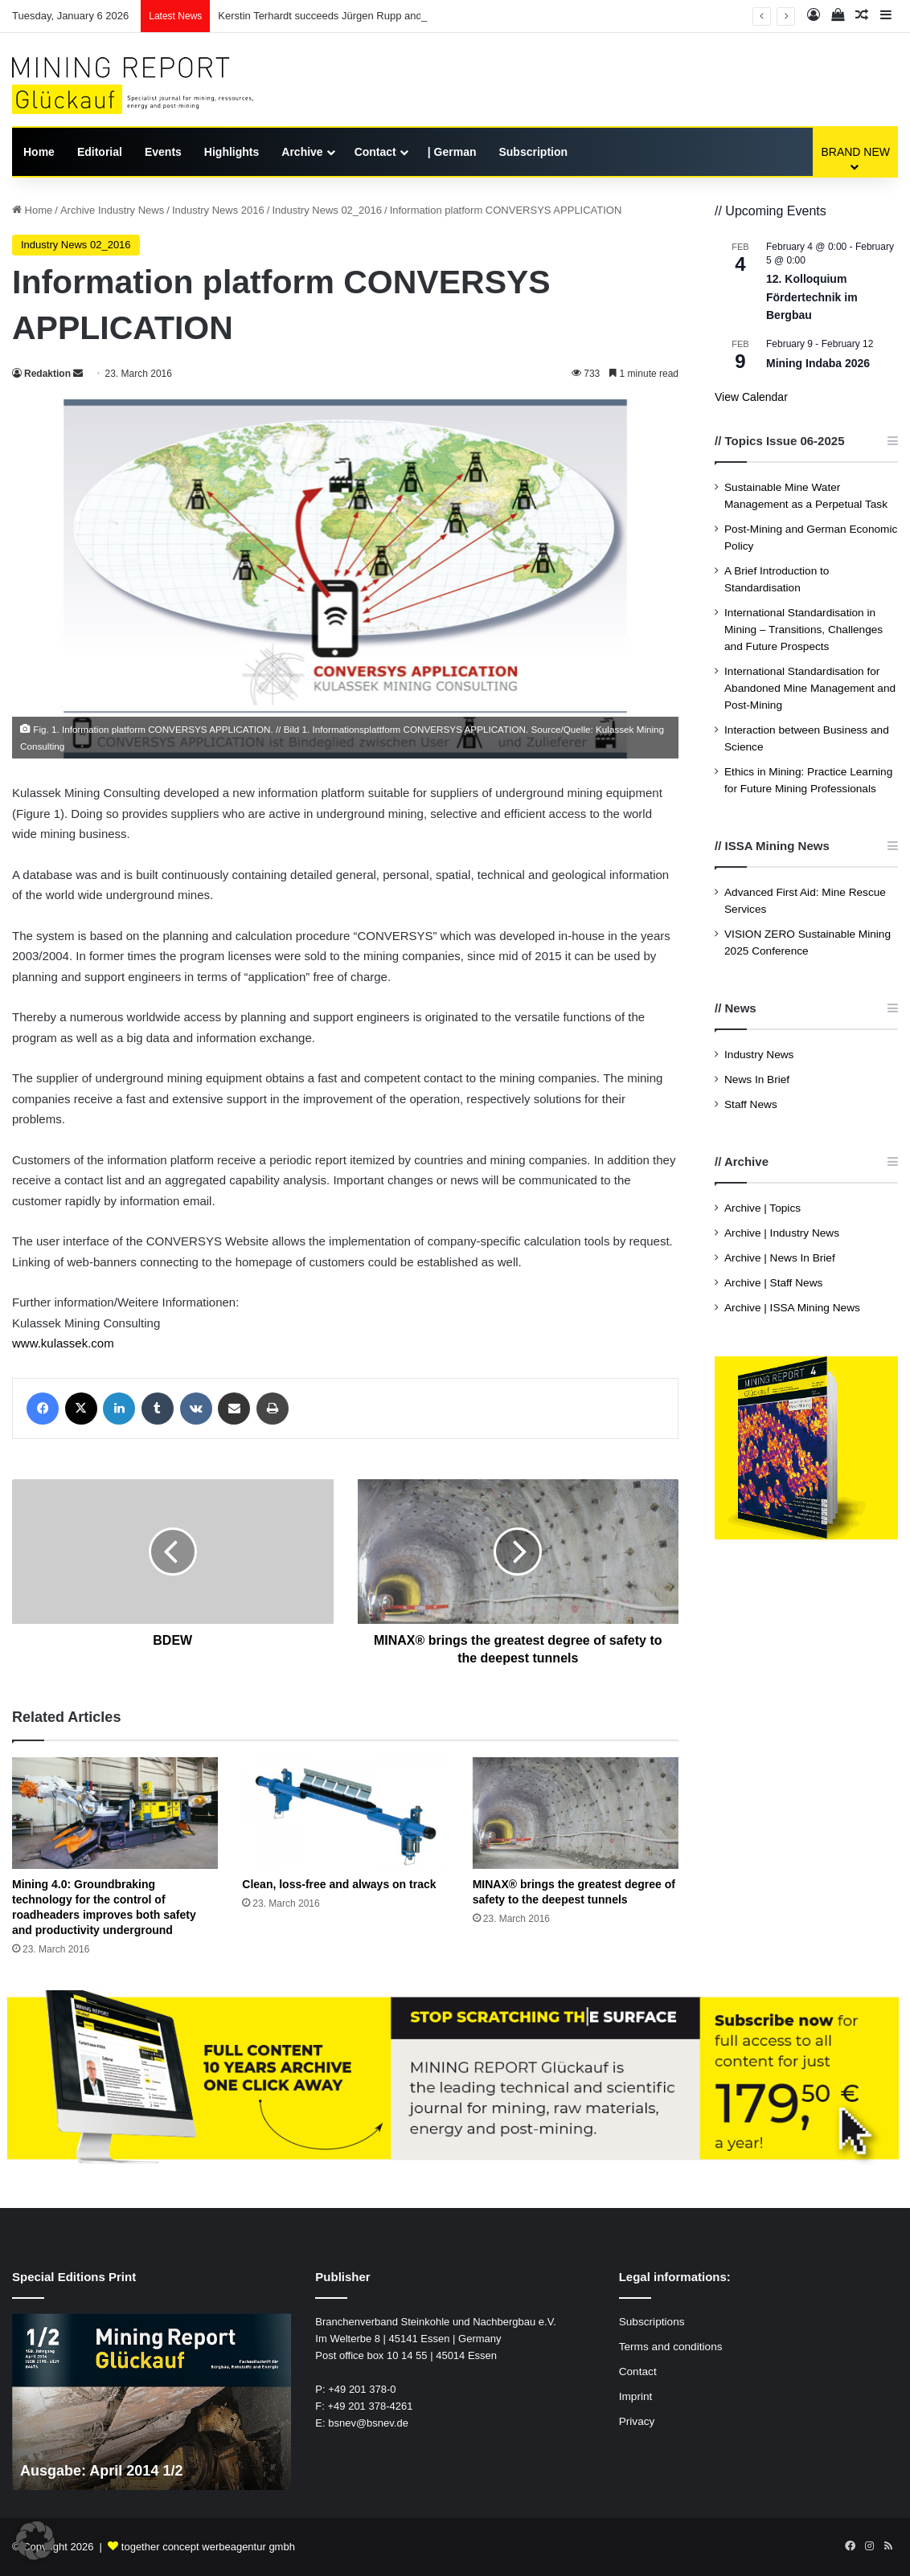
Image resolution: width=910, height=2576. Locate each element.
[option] (152, 2401)
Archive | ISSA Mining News (792, 1308)
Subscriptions (652, 2322)
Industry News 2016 (218, 210)
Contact (375, 151)
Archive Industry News (112, 210)
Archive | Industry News (781, 1233)
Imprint (636, 2396)
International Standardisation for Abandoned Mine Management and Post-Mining (810, 688)
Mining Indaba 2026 (818, 363)
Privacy (637, 2421)
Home (39, 151)
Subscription (533, 151)
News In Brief (756, 1079)
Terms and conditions (671, 2347)
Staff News (750, 1104)
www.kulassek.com (63, 1343)
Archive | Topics (762, 1208)
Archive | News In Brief (779, 1258)
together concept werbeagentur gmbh (208, 2547)
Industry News (758, 1055)
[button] (35, 2540)
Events (163, 151)
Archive (301, 151)
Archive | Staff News (773, 1283)
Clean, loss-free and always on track (339, 1884)
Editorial (99, 151)
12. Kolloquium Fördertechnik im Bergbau (812, 296)
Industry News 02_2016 (327, 210)
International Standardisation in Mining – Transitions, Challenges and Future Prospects (803, 629)
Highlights (231, 151)
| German (452, 151)
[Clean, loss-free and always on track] (345, 1812)
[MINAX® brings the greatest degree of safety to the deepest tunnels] (575, 1813)
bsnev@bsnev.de (368, 2423)
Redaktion (47, 373)
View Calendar (751, 396)
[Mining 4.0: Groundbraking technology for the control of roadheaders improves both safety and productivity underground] (115, 1812)
